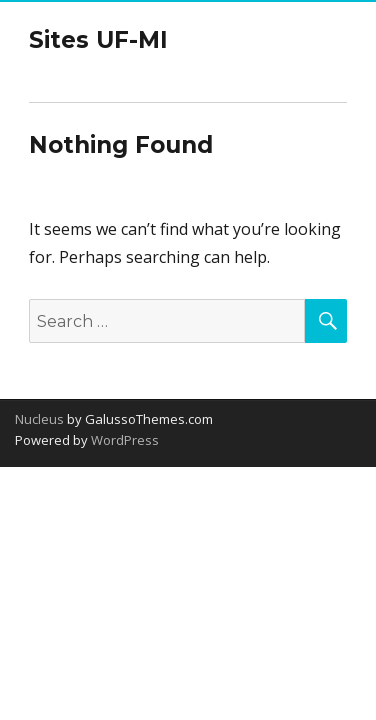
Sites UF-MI (98, 40)
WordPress (123, 440)
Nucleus (39, 419)
